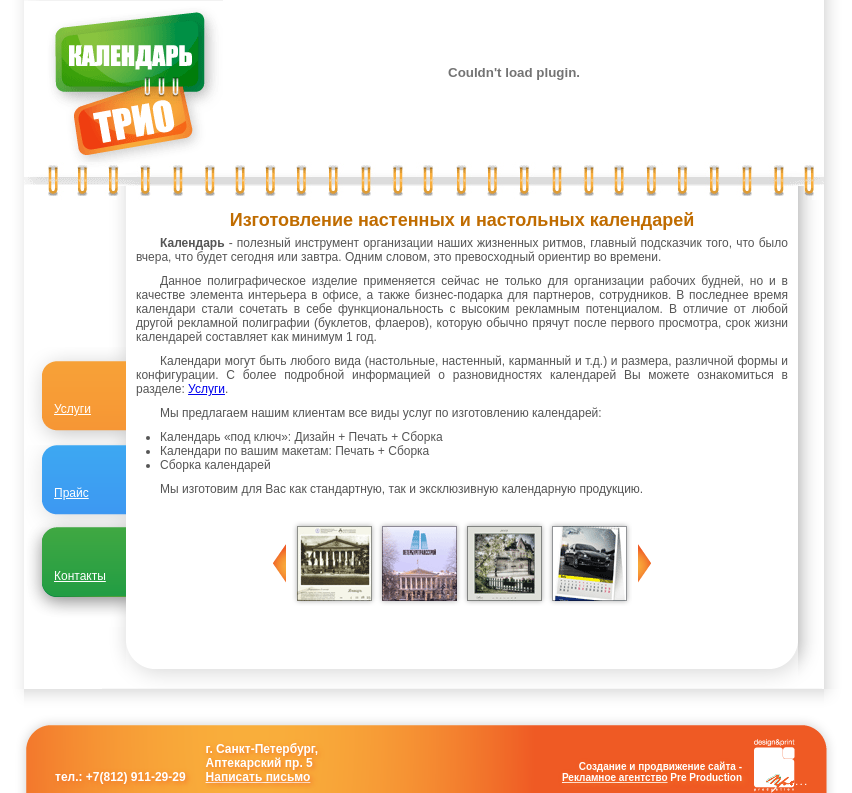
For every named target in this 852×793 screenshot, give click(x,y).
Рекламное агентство (615, 777)
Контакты (80, 576)
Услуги (206, 389)
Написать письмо (258, 777)
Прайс (71, 493)
